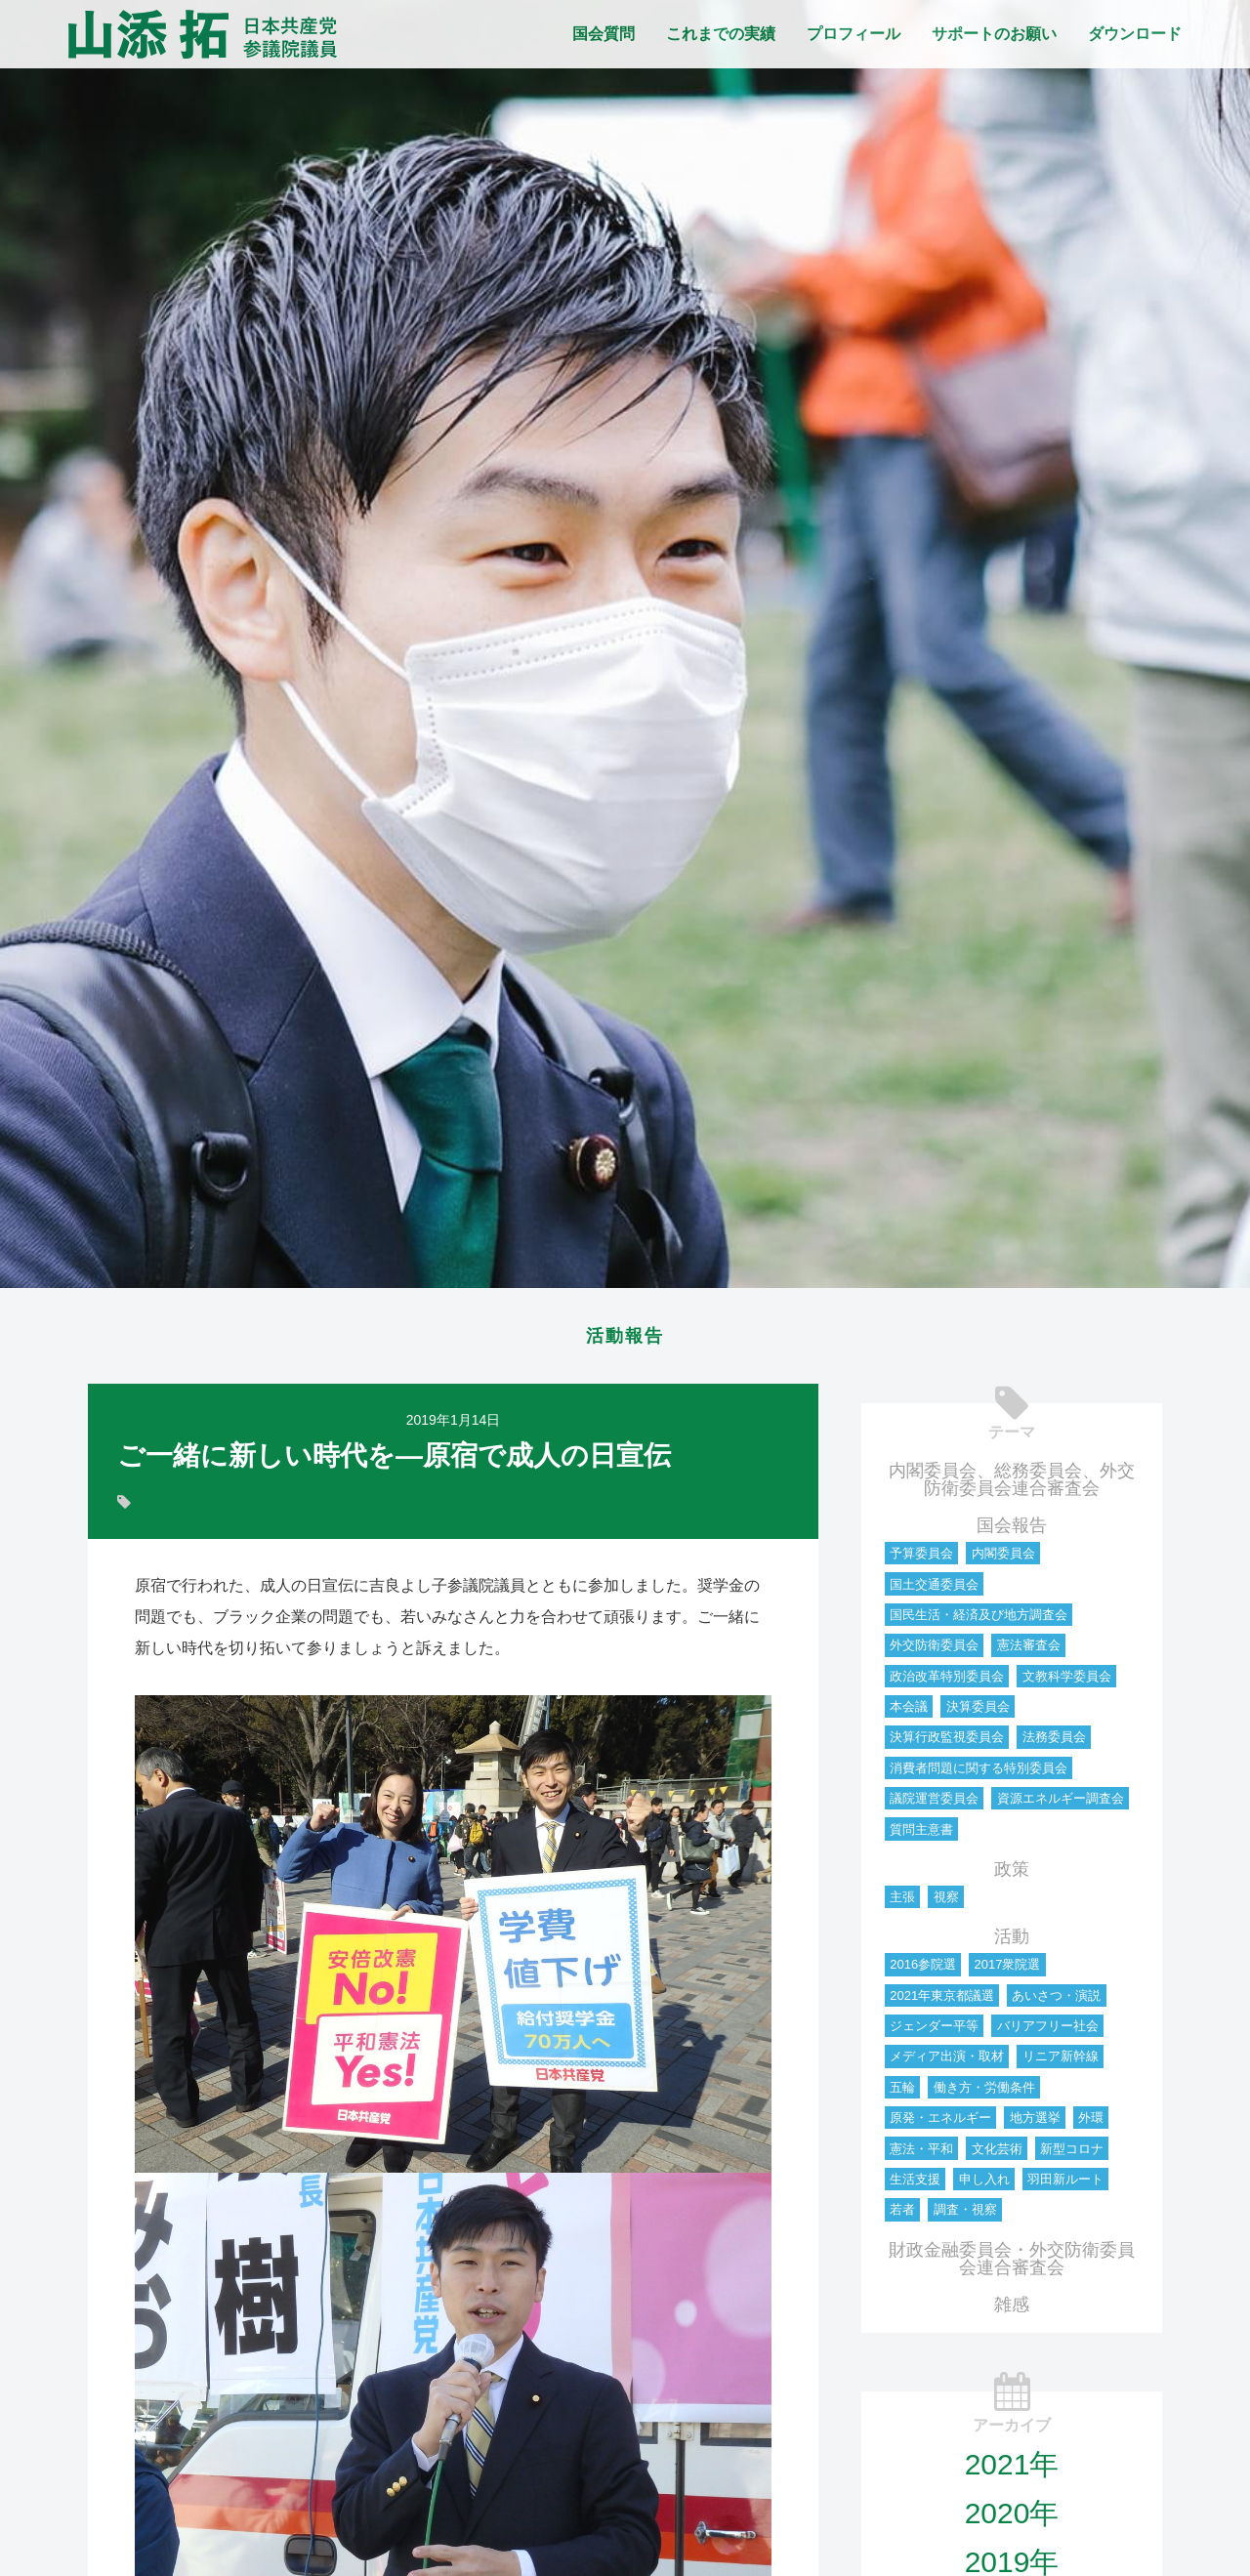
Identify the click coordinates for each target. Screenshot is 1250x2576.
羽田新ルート (1065, 2185)
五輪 (902, 2093)
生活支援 (915, 2185)
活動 (1011, 1942)
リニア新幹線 (1060, 2062)
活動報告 (625, 1338)
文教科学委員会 (1066, 1682)
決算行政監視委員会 (947, 1742)
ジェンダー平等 (934, 2031)
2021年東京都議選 (942, 2001)
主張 (902, 1902)
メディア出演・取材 (947, 2062)
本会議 (909, 1712)
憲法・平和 (921, 2154)
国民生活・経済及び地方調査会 (978, 1620)
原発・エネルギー (940, 2123)
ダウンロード (1135, 33)
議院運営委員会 (934, 1804)
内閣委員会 (1003, 1559)
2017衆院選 (1007, 1970)
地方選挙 (1035, 2123)
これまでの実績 (720, 33)
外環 (1091, 2123)
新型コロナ (1072, 2154)
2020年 (1012, 2519)
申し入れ (984, 2185)
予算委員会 (921, 1559)
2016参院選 (923, 1970)
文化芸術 (997, 2154)
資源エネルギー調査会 (1060, 1804)
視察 (946, 1902)
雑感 (1011, 2310)
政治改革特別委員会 (947, 1682)
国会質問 (603, 33)
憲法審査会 (1029, 1650)
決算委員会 (978, 1712)
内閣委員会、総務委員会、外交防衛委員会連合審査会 (1012, 1485)
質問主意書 (921, 1835)
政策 (1011, 1875)
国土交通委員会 (934, 1590)
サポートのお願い (994, 33)
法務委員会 (1054, 1742)
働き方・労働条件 (984, 2093)
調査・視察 (965, 2215)
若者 (902, 2215)
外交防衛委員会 (934, 1650)
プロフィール (853, 33)
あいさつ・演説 (1056, 2001)
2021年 (1012, 2470)
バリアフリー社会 (1048, 2031)
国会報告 (1012, 1531)
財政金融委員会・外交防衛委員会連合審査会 (1012, 2264)
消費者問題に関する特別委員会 (978, 1773)
